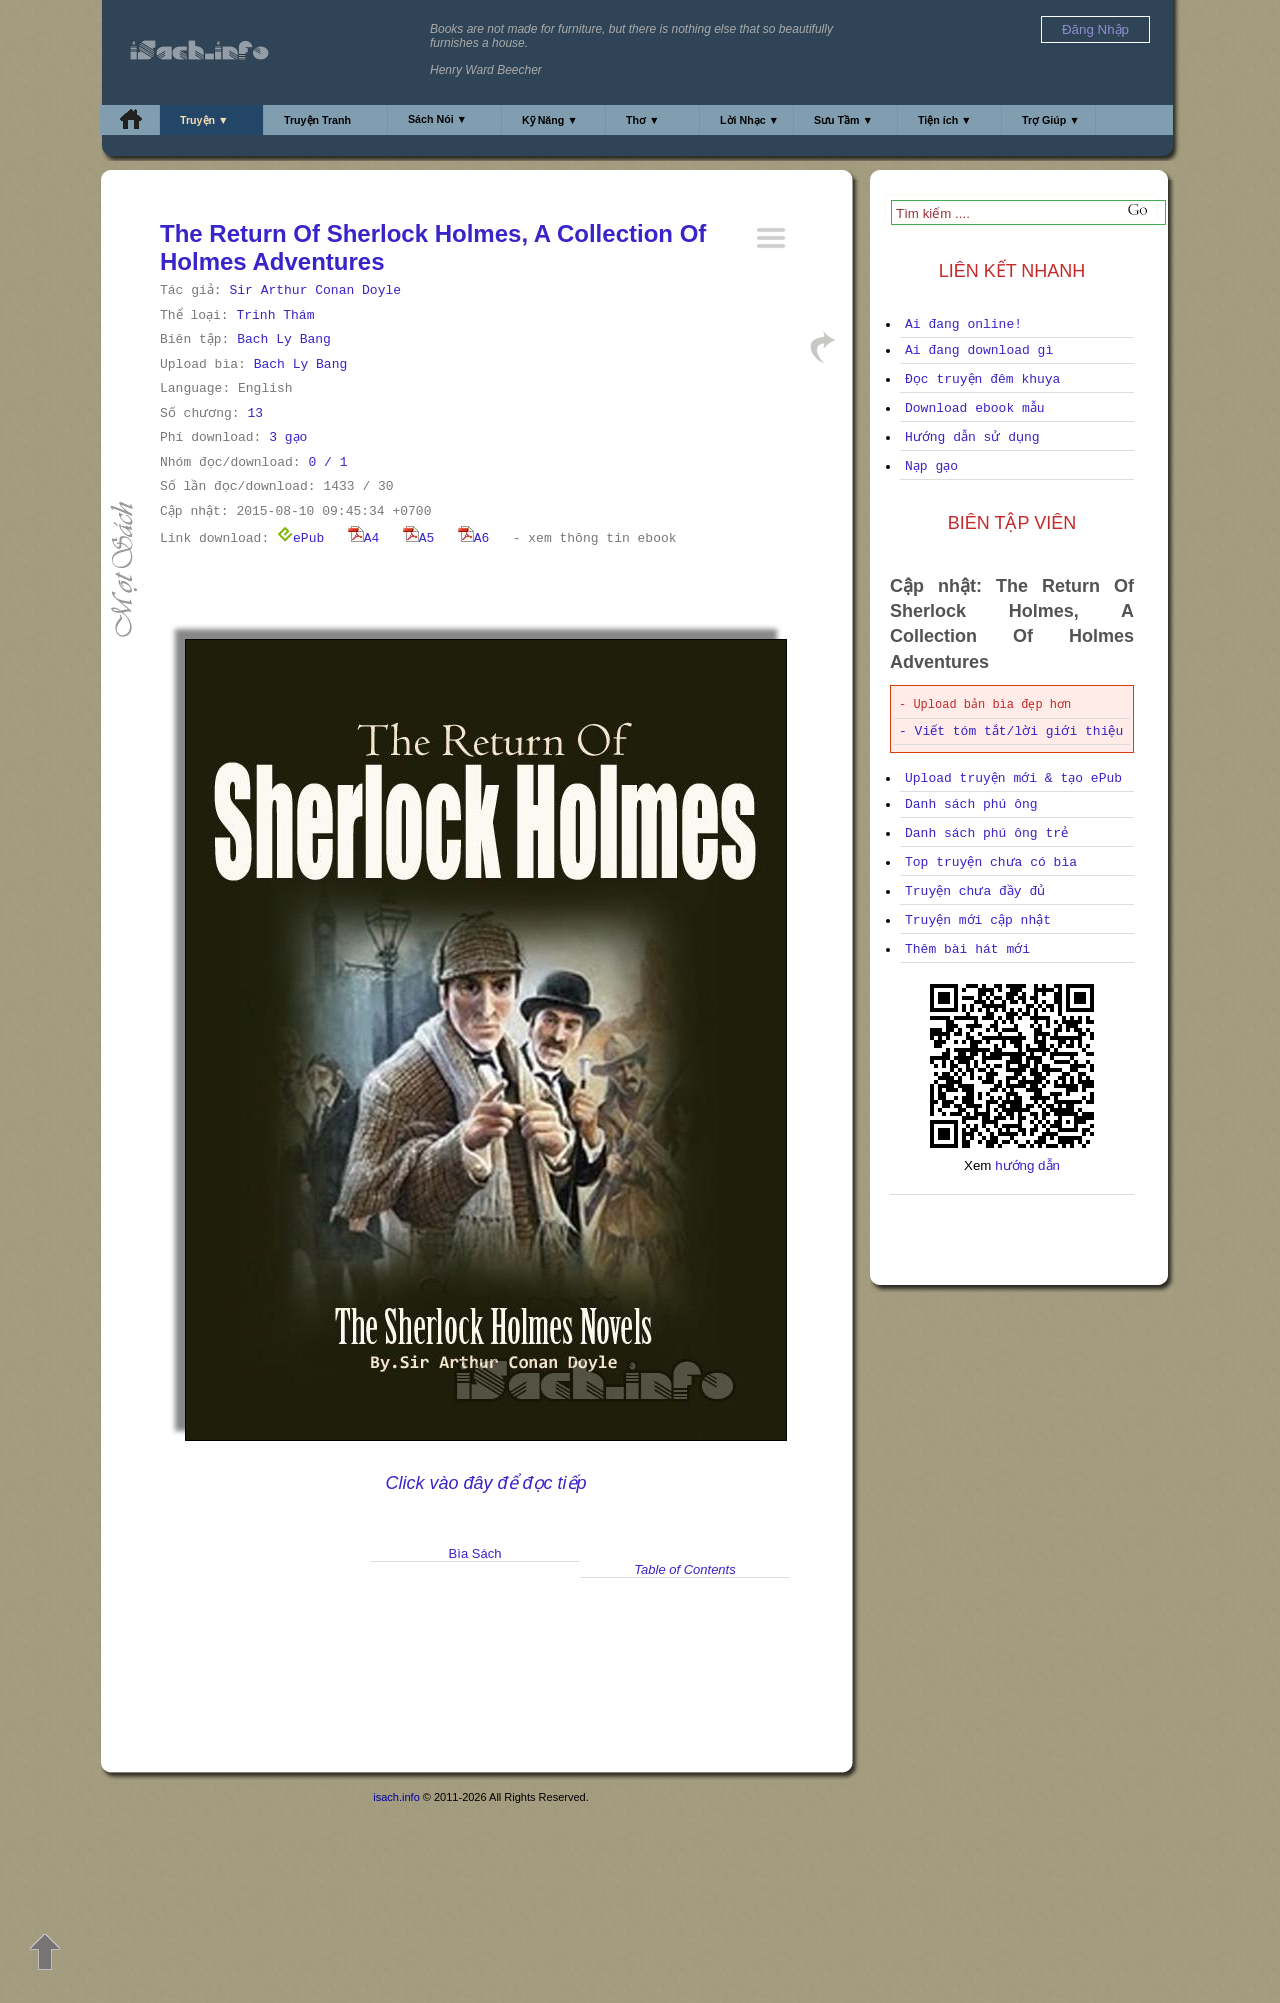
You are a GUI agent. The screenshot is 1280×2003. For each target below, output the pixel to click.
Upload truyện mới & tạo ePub (1013, 778)
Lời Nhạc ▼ (749, 120)
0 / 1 (327, 462)
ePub (300, 538)
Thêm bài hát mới (967, 949)
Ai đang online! (963, 324)
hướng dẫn (1027, 1165)
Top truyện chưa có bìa (991, 862)
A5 (419, 538)
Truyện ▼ (204, 120)
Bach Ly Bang (284, 339)
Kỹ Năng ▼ (550, 120)
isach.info (396, 1797)
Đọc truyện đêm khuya (982, 379)
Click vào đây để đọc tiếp (485, 1483)
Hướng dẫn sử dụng (972, 437)
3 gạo (288, 437)
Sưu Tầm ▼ (843, 120)
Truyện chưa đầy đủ (975, 891)
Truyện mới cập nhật (978, 920)
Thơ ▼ (643, 120)
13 (255, 413)
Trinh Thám (275, 315)
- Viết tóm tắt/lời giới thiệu (1011, 731)
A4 (364, 538)
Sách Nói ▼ (437, 119)
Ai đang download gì (979, 350)
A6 (474, 538)
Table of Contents (684, 1569)
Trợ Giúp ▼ (1051, 120)
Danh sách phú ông (971, 804)
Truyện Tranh (317, 120)
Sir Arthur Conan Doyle (315, 290)
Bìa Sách (475, 1553)
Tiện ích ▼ (945, 120)
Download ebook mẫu (975, 408)
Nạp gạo (931, 466)
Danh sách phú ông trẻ (986, 833)
